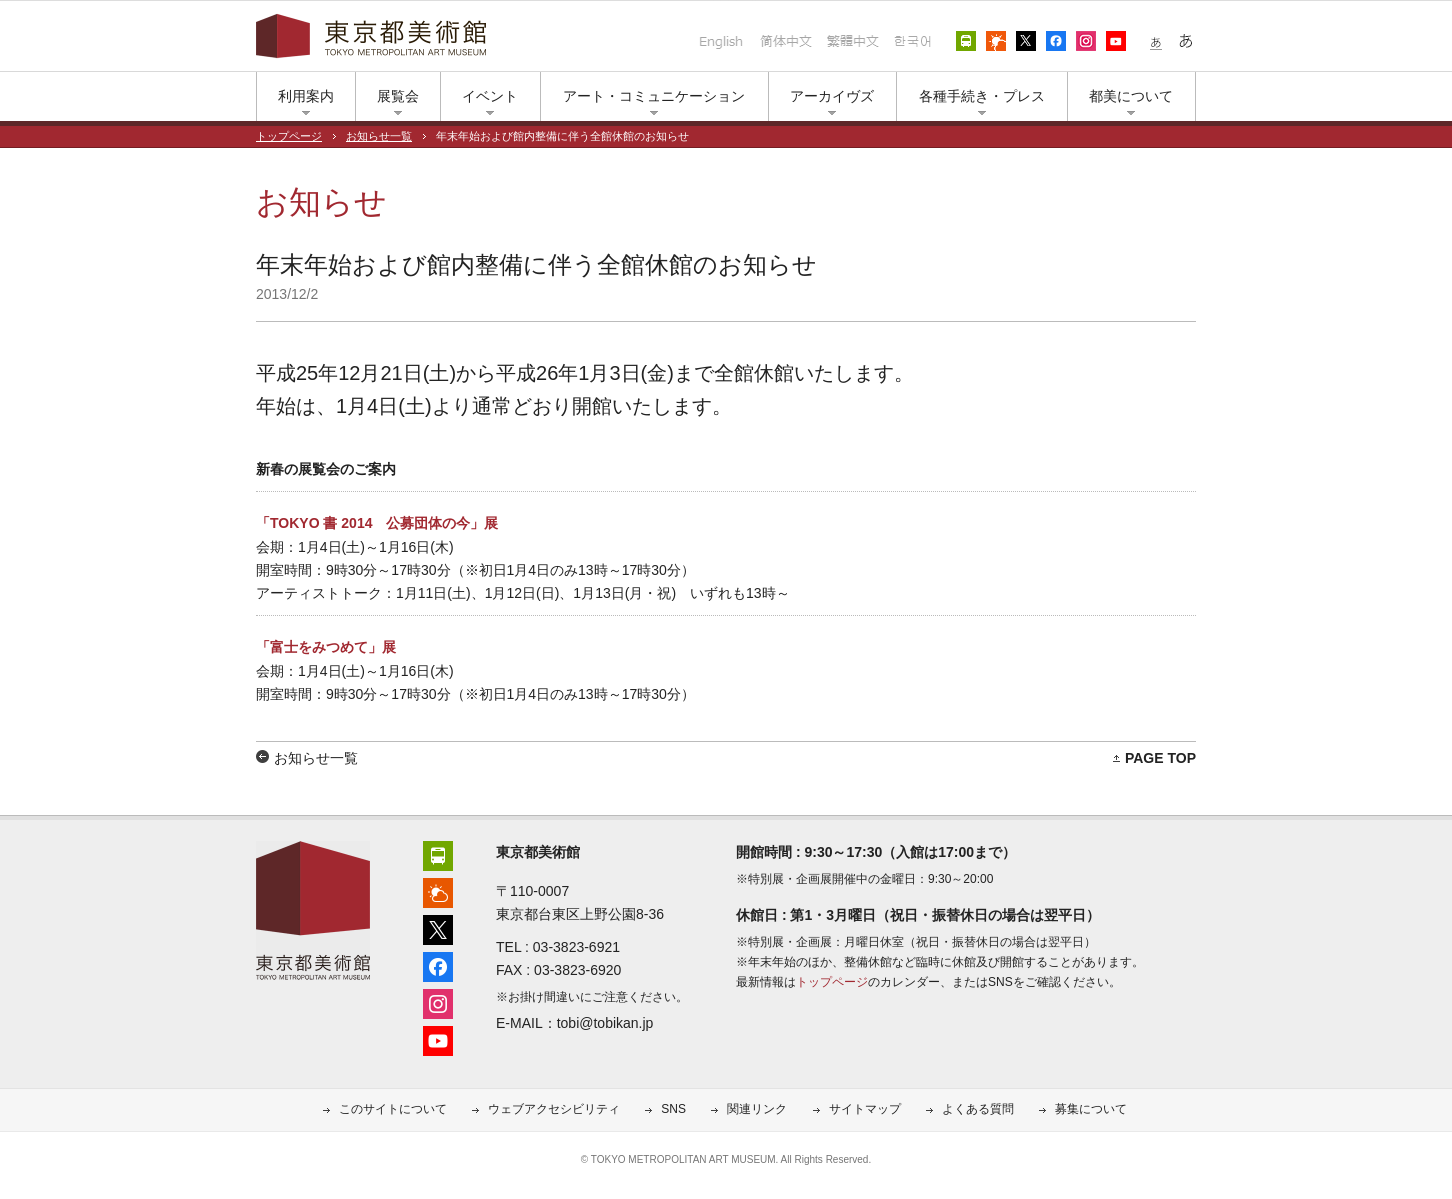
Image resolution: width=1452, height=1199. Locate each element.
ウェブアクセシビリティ (554, 1109)
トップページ (289, 136)
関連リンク (757, 1109)
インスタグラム (1086, 41)
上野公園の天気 (996, 41)
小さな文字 (1156, 41)
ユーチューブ (1116, 41)
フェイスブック (1056, 41)
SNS (673, 1109)
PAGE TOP (1160, 758)
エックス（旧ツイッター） (1026, 41)
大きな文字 (1186, 41)
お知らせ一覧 (379, 136)
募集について (1091, 1109)
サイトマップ (865, 1109)
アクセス (966, 41)
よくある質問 (978, 1109)
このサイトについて (393, 1109)
